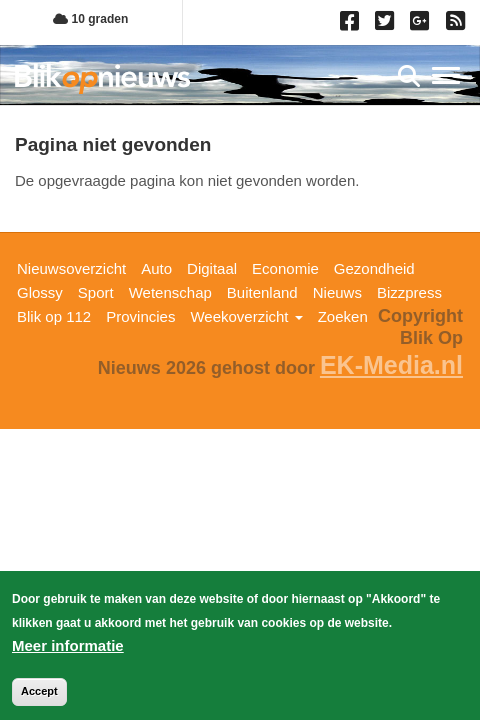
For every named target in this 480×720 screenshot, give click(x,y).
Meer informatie (68, 649)
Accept (39, 695)
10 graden (90, 19)
